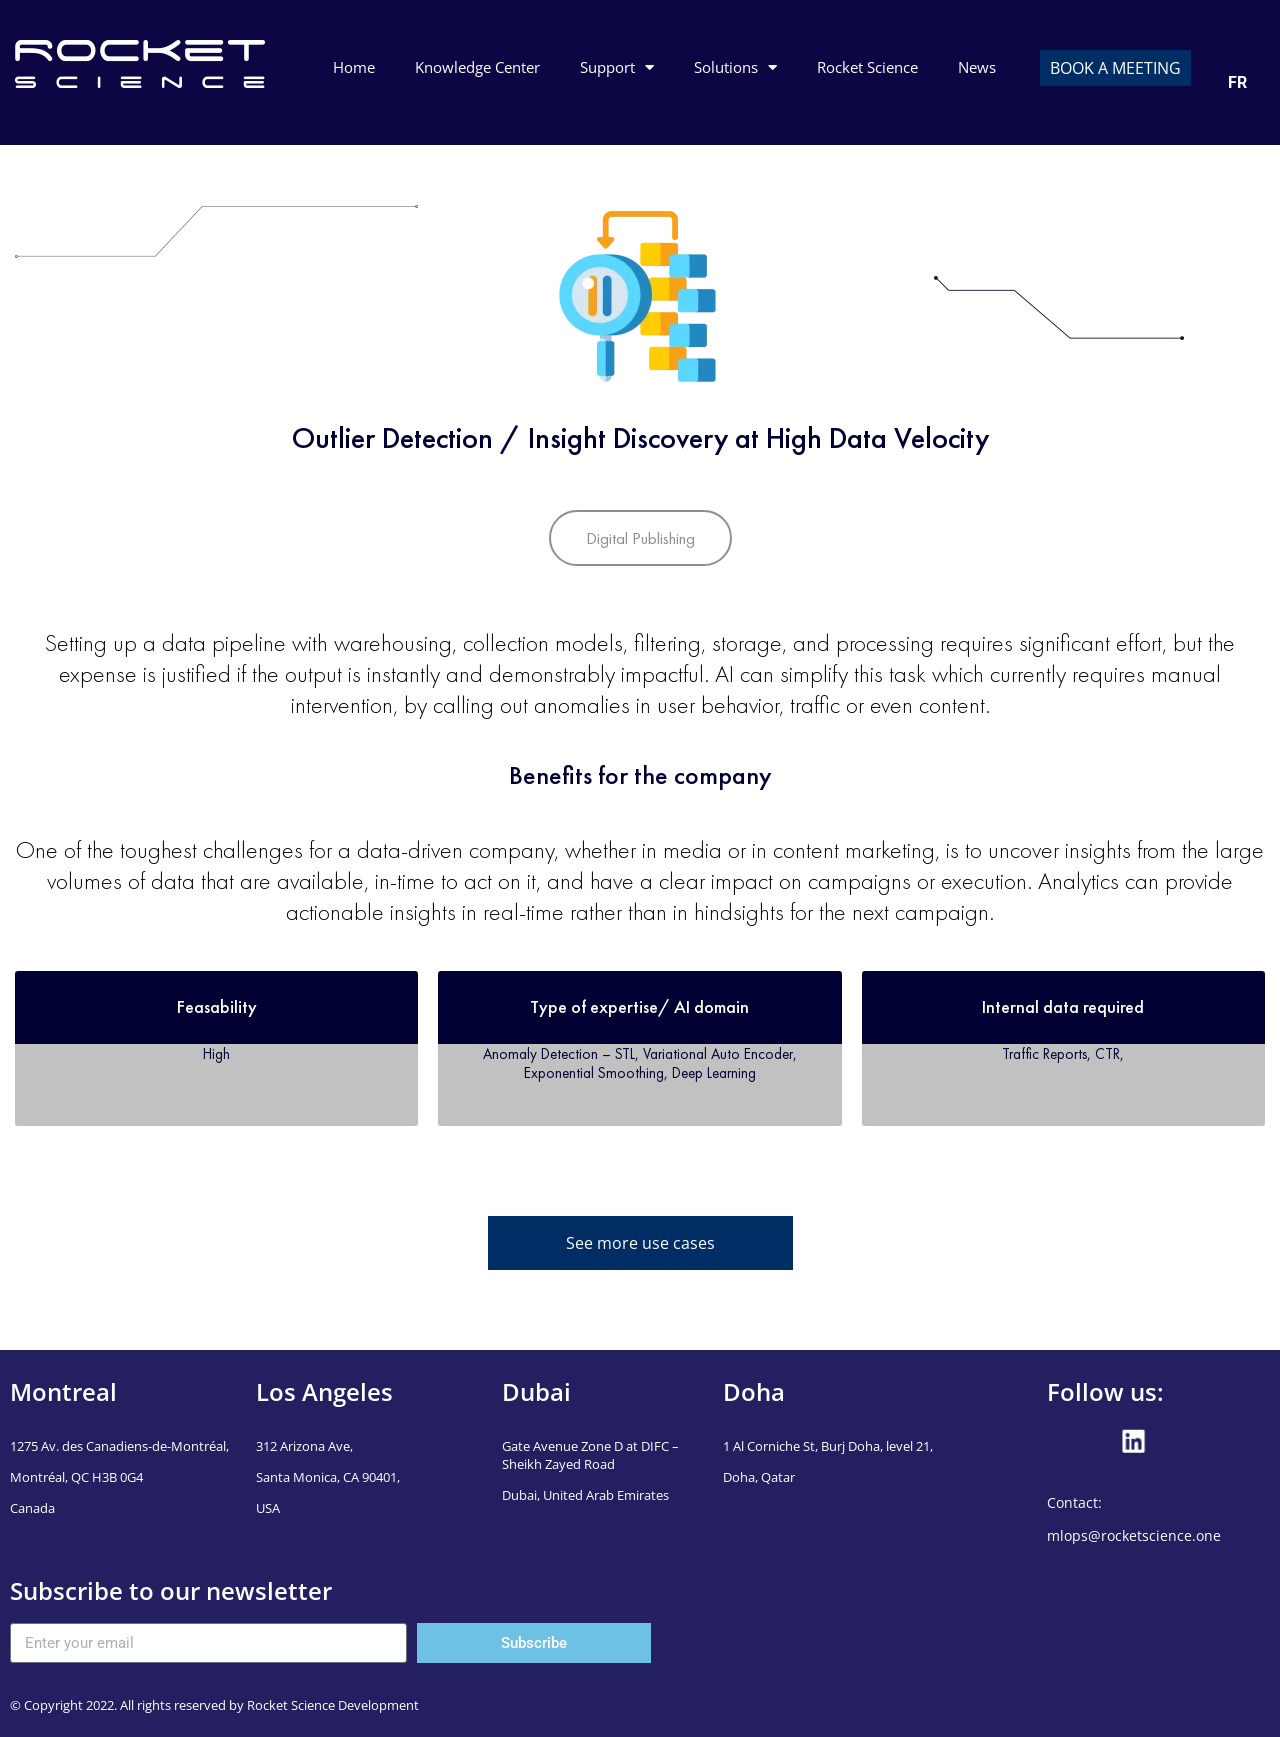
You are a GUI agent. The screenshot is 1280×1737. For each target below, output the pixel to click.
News (977, 67)
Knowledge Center (477, 67)
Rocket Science (867, 67)
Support (617, 67)
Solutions (735, 67)
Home (354, 67)
